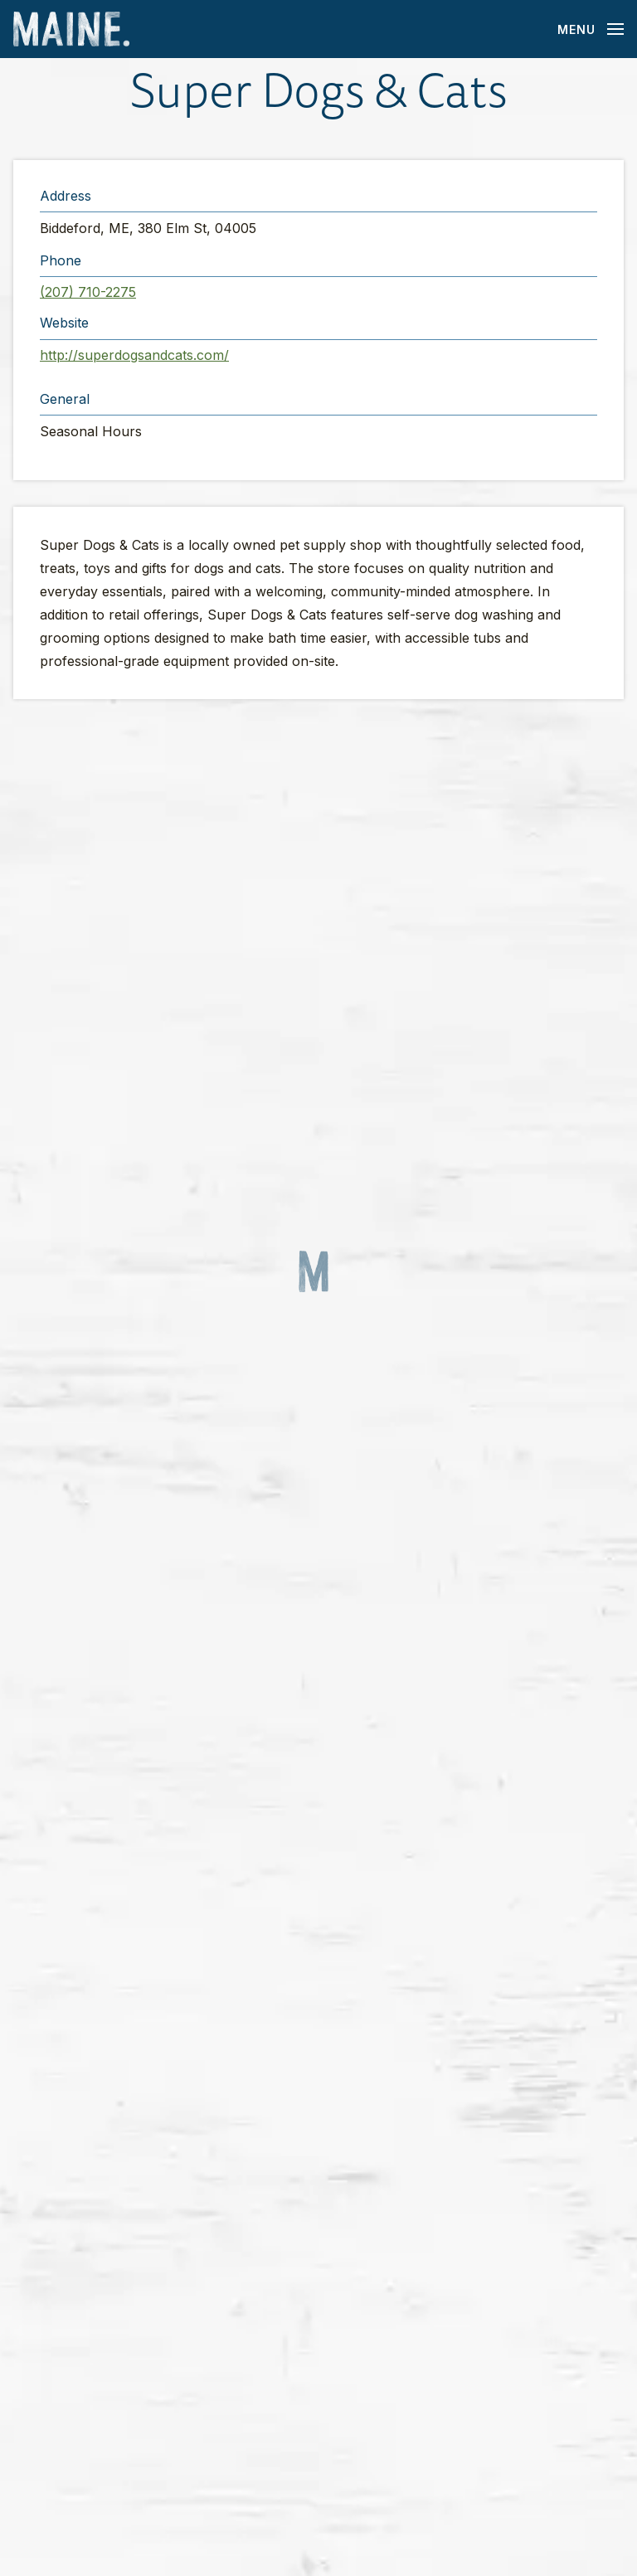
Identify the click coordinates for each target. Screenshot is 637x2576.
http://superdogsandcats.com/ (134, 355)
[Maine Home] (71, 29)
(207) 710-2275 (88, 292)
